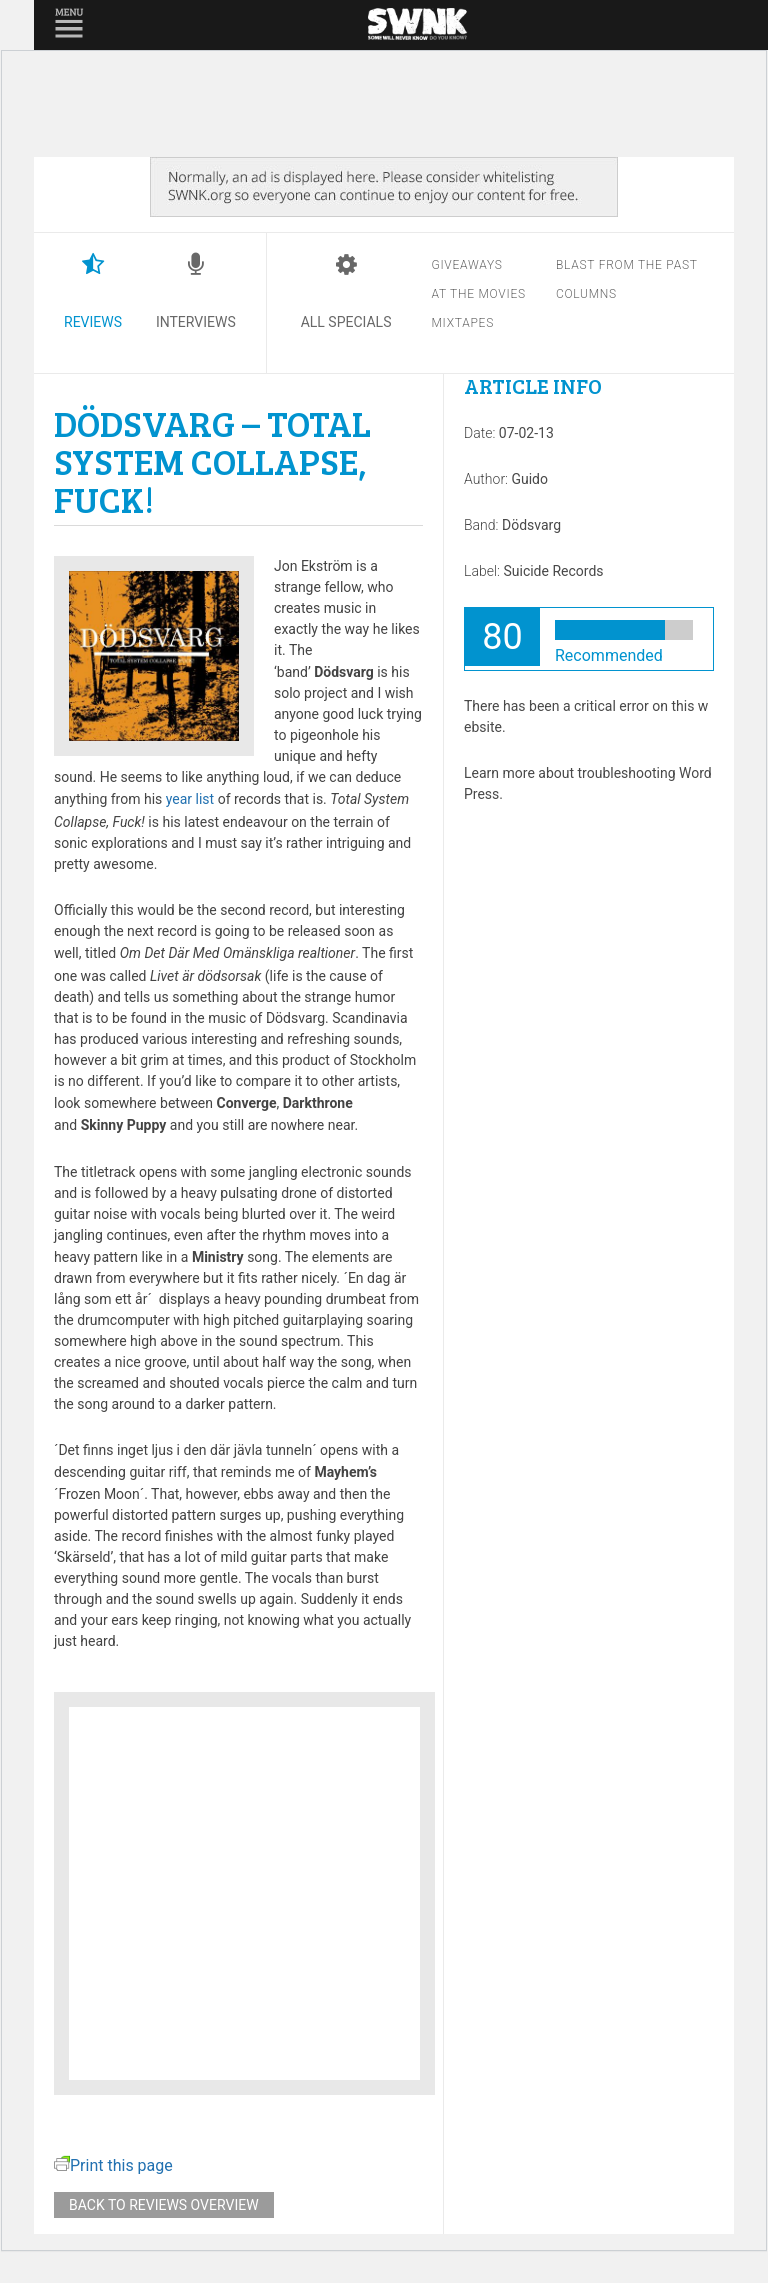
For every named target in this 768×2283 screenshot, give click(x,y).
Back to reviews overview (164, 2205)
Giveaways (466, 265)
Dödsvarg (531, 525)
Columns (586, 294)
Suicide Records (553, 571)
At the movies (478, 294)
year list (190, 799)
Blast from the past (627, 265)
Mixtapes (462, 323)
